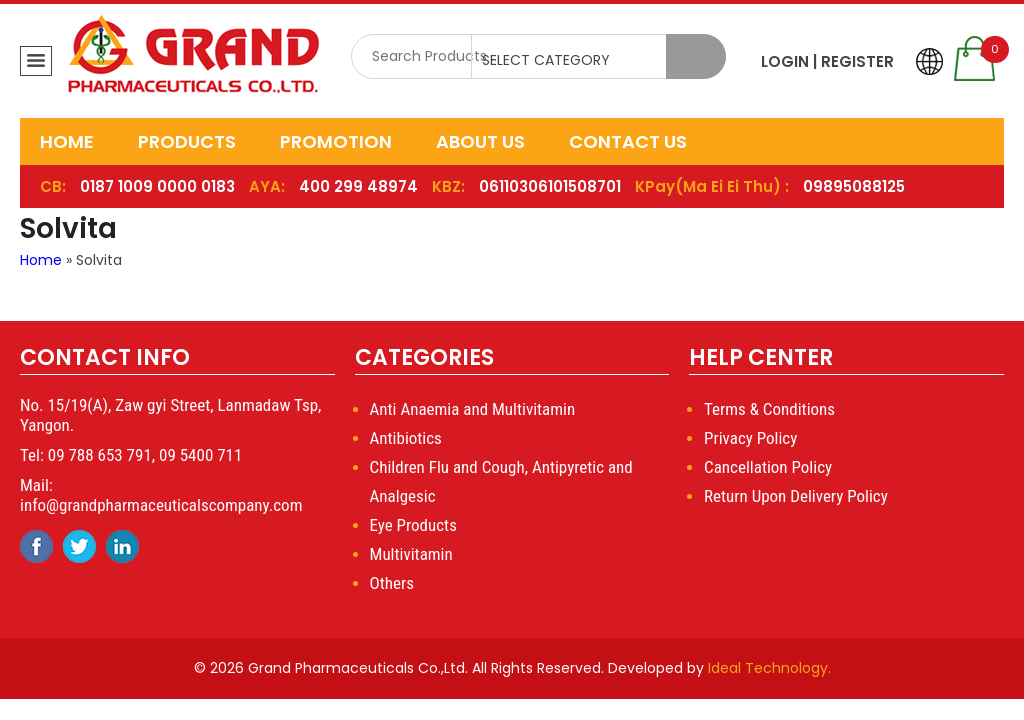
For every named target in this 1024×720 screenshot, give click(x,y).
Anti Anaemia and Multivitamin (473, 409)
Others (392, 583)
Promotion (336, 141)
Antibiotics (406, 438)
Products (187, 141)
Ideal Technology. (769, 668)
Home (67, 141)
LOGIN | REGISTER (827, 61)
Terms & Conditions (769, 409)
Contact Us (628, 141)
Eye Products (413, 525)
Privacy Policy (750, 438)
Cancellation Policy (768, 467)
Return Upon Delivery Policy (796, 496)
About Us (480, 141)
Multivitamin (411, 554)
